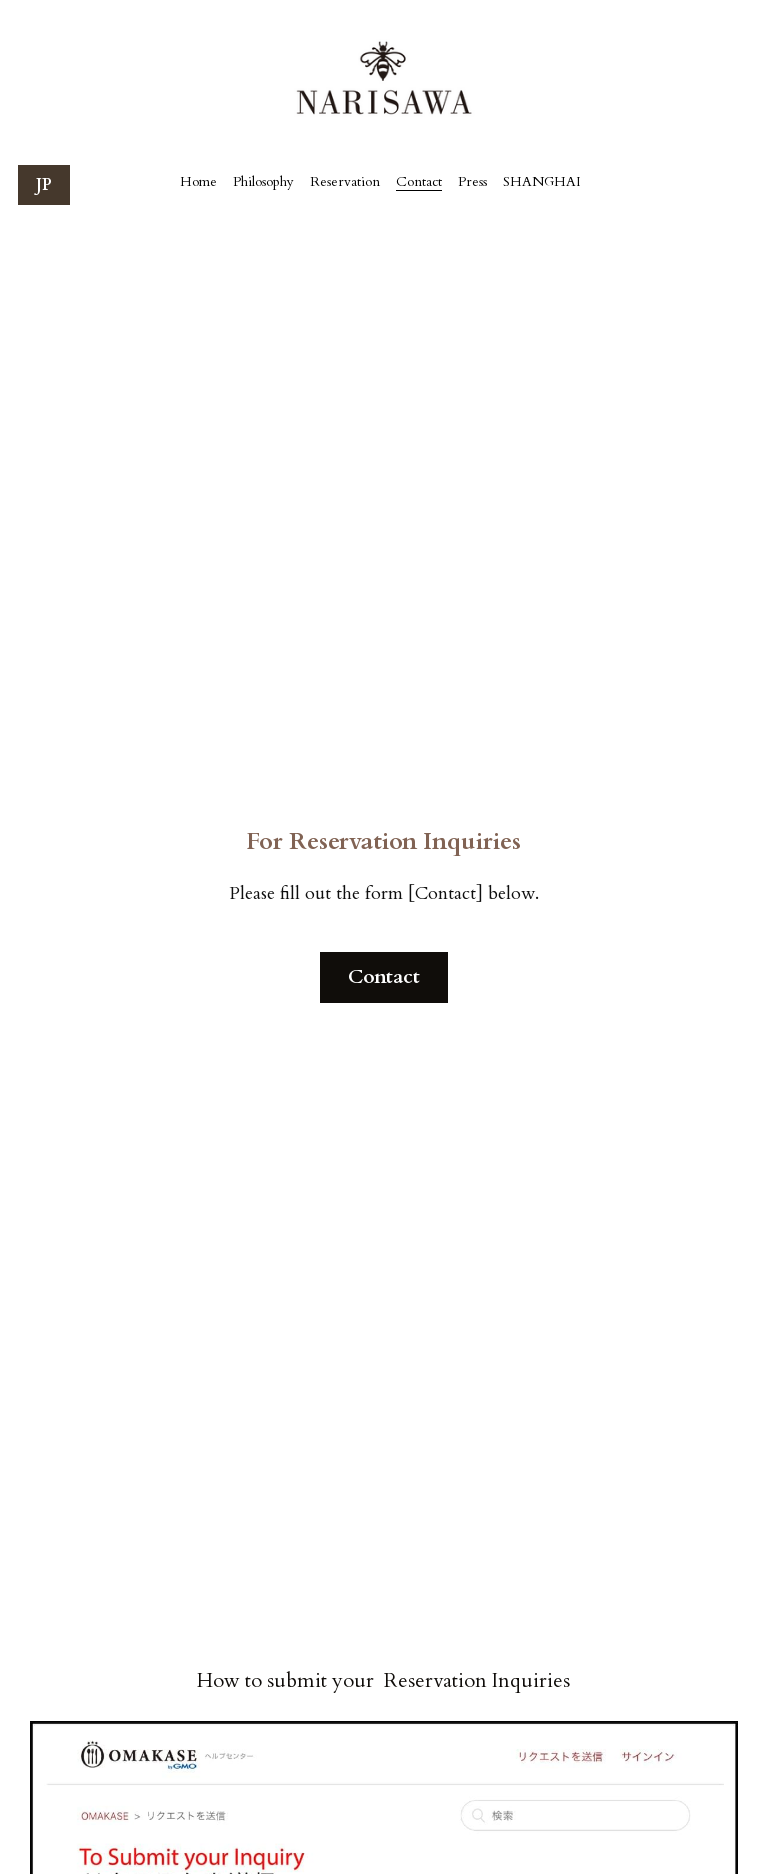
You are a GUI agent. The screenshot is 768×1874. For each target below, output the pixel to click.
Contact (384, 976)
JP (44, 185)
